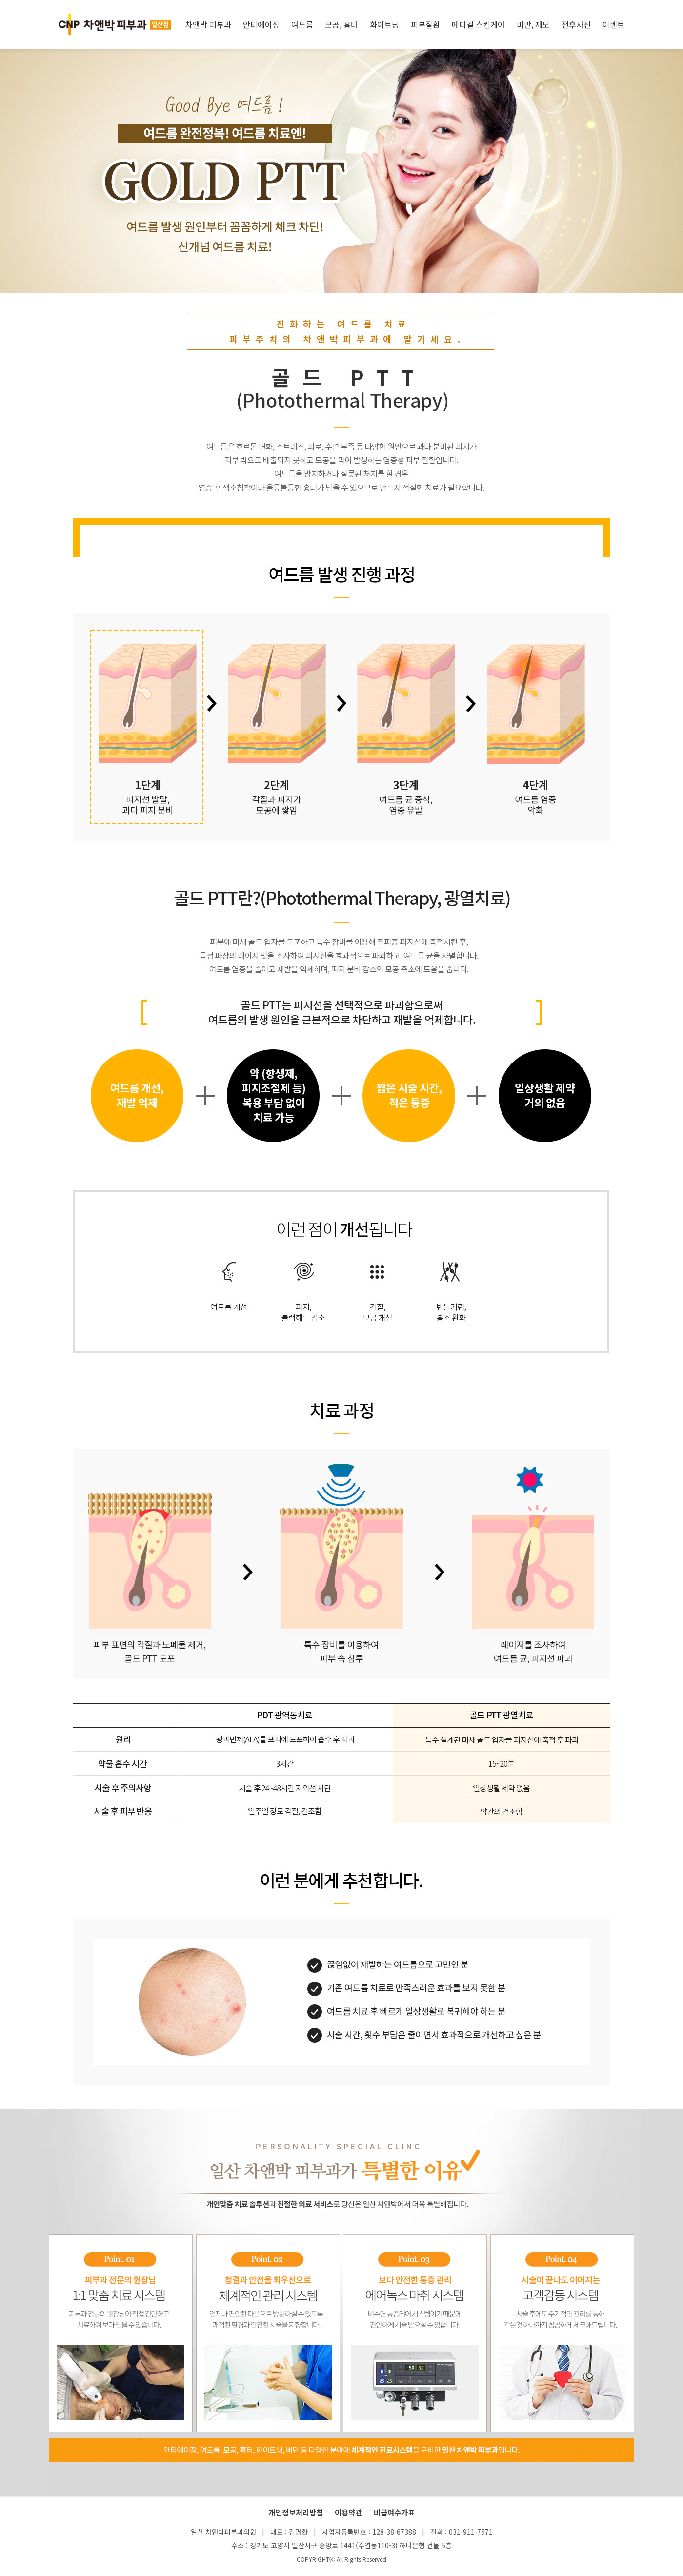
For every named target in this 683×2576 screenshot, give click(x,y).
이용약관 (348, 2512)
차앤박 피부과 (208, 24)
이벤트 (613, 24)
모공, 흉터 (341, 24)
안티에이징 (261, 24)
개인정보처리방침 (295, 2512)
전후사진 (576, 24)
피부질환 (425, 24)
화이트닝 (384, 24)
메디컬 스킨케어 (478, 24)
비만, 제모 (533, 24)
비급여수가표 (394, 2512)
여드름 (302, 24)
